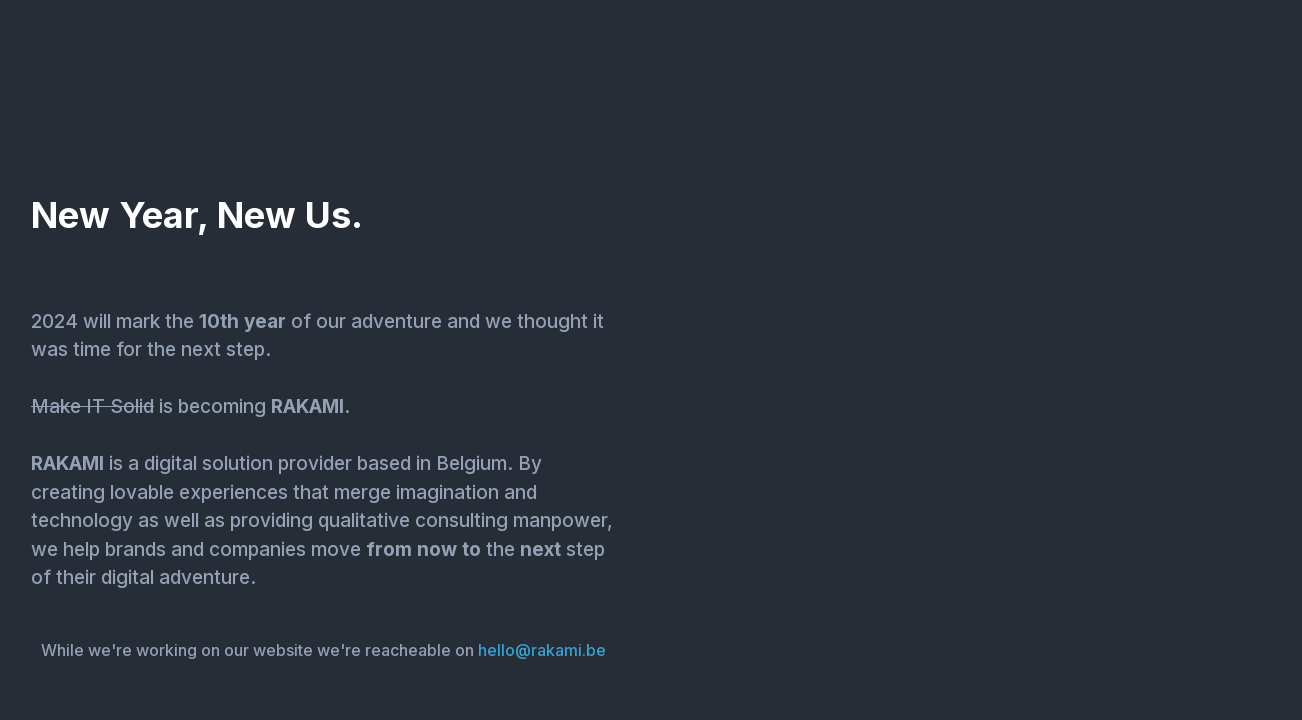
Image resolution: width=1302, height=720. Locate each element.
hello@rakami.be (542, 650)
